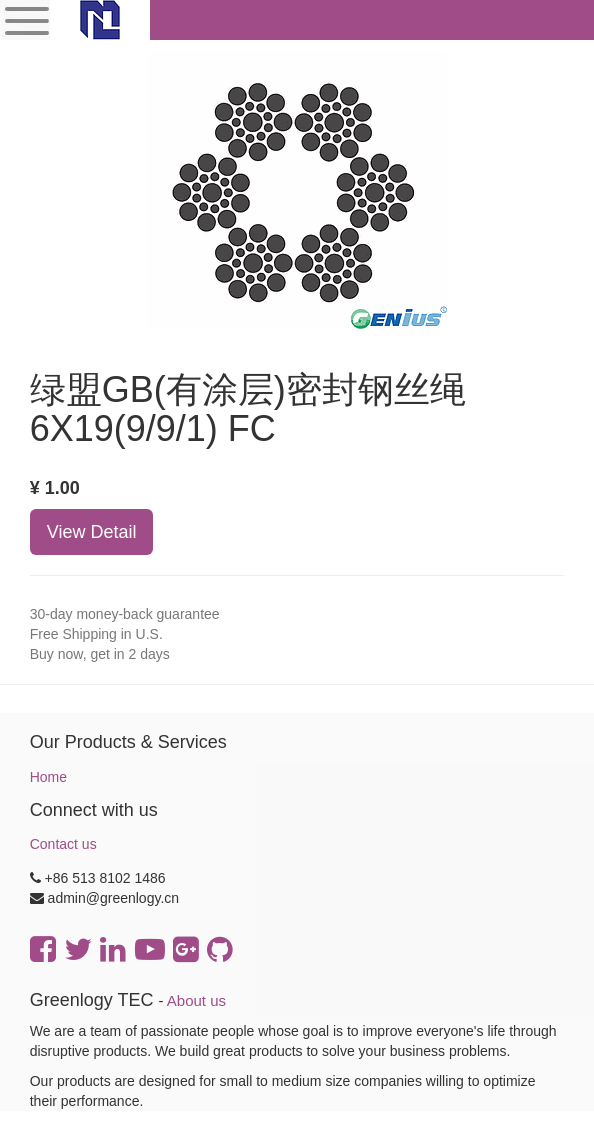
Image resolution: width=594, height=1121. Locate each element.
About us (196, 1000)
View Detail (92, 532)
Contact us (63, 844)
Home (48, 777)
